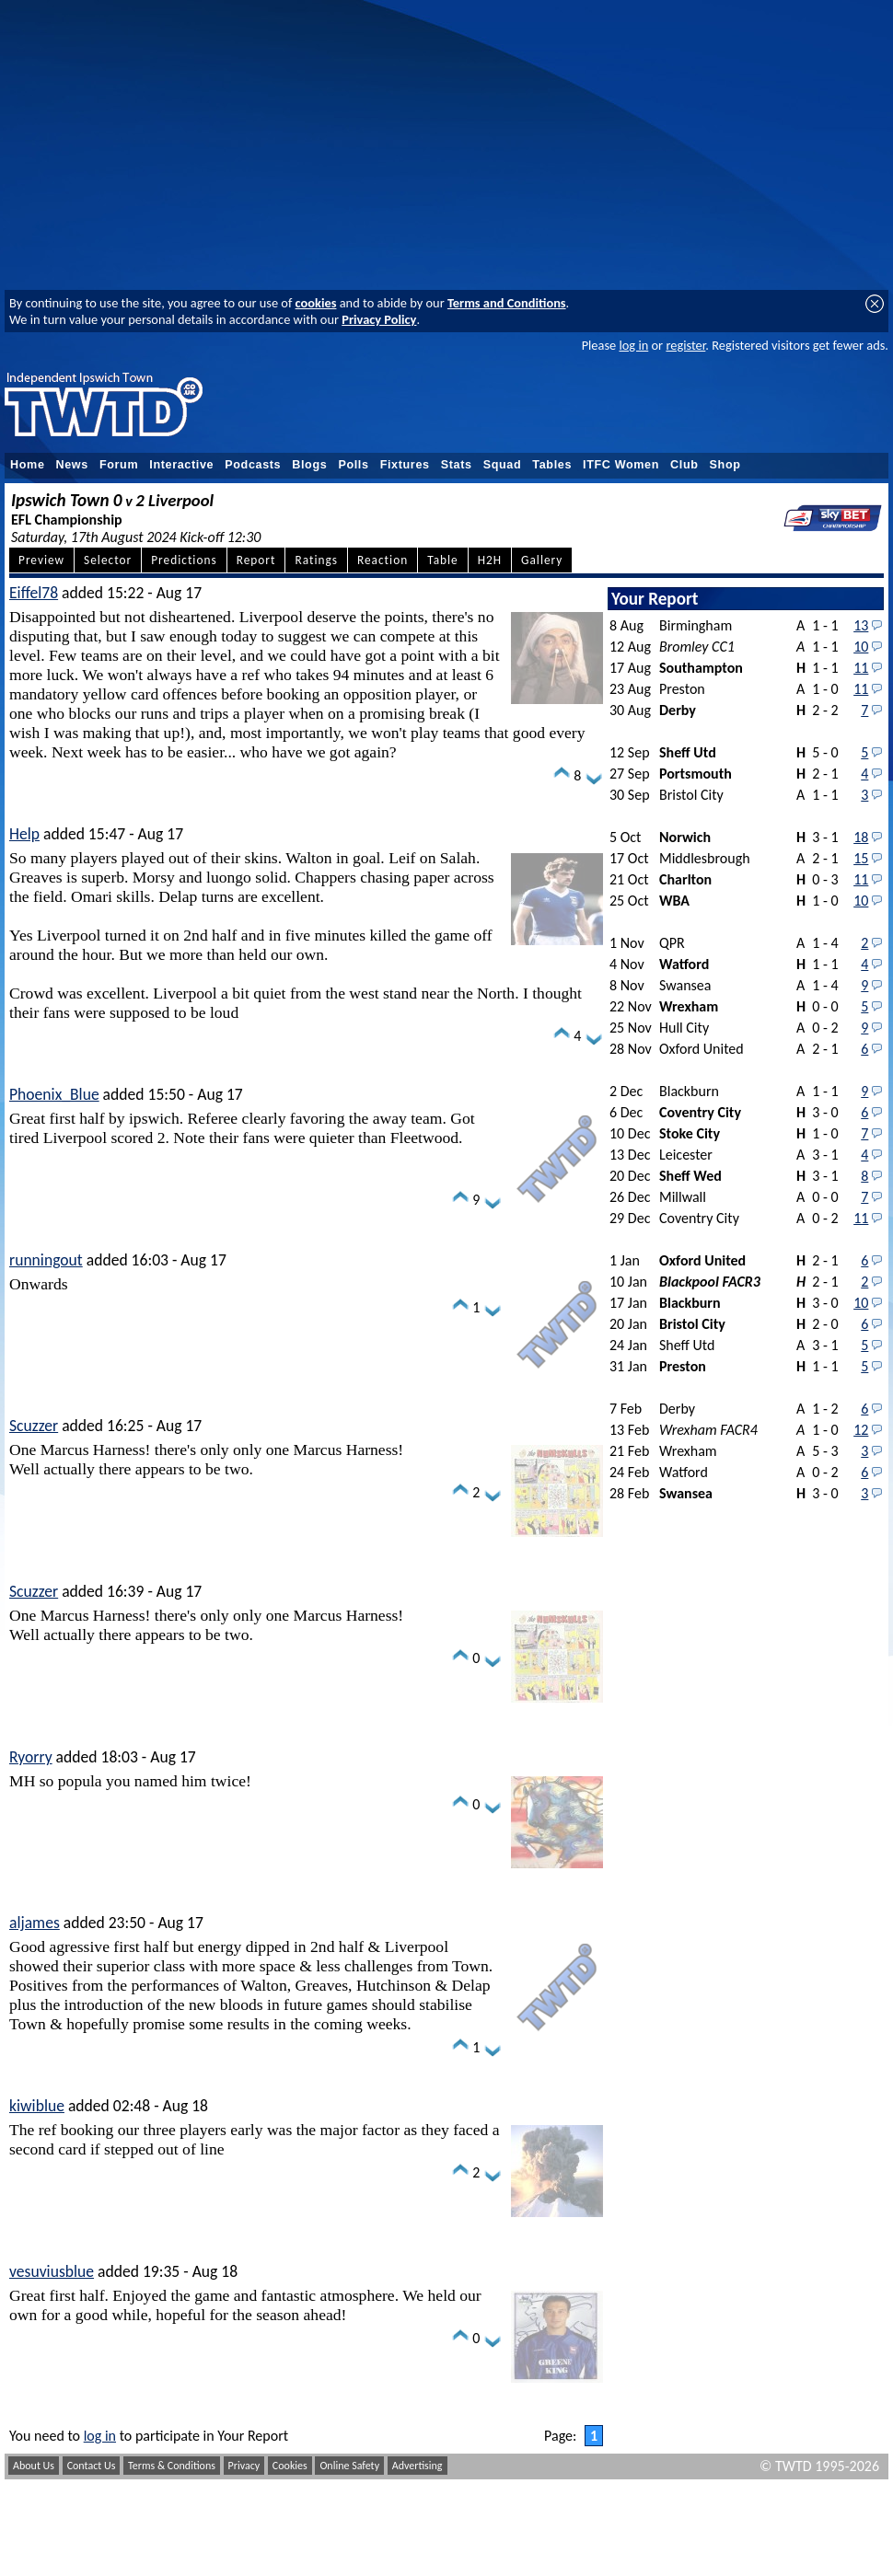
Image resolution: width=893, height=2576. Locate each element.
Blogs (309, 464)
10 (860, 646)
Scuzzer (33, 1425)
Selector (108, 560)
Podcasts (253, 464)
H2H (490, 560)
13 (860, 625)
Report (256, 560)
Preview (41, 560)
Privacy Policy (379, 319)
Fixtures (405, 464)
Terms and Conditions (506, 303)
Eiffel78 (33, 593)
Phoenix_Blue (54, 1094)
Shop (725, 464)
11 (860, 667)
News (72, 464)
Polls (353, 464)
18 (860, 837)
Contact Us (91, 2465)
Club (684, 464)
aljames (34, 1922)
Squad (502, 464)
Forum (118, 464)
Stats (456, 464)
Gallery (541, 560)
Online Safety (349, 2465)
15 (860, 858)
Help (24, 834)
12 (860, 1429)
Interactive (181, 464)
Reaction (382, 560)
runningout (46, 1260)
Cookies (290, 2465)
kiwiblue (36, 2106)
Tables (552, 464)
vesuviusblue (51, 2271)
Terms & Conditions (171, 2465)
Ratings (316, 560)
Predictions (183, 560)
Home (27, 464)
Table (442, 560)
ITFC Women (621, 464)
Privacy (244, 2465)
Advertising (417, 2465)
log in (633, 345)
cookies (316, 303)
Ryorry (30, 1757)
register (685, 345)
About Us (33, 2465)
